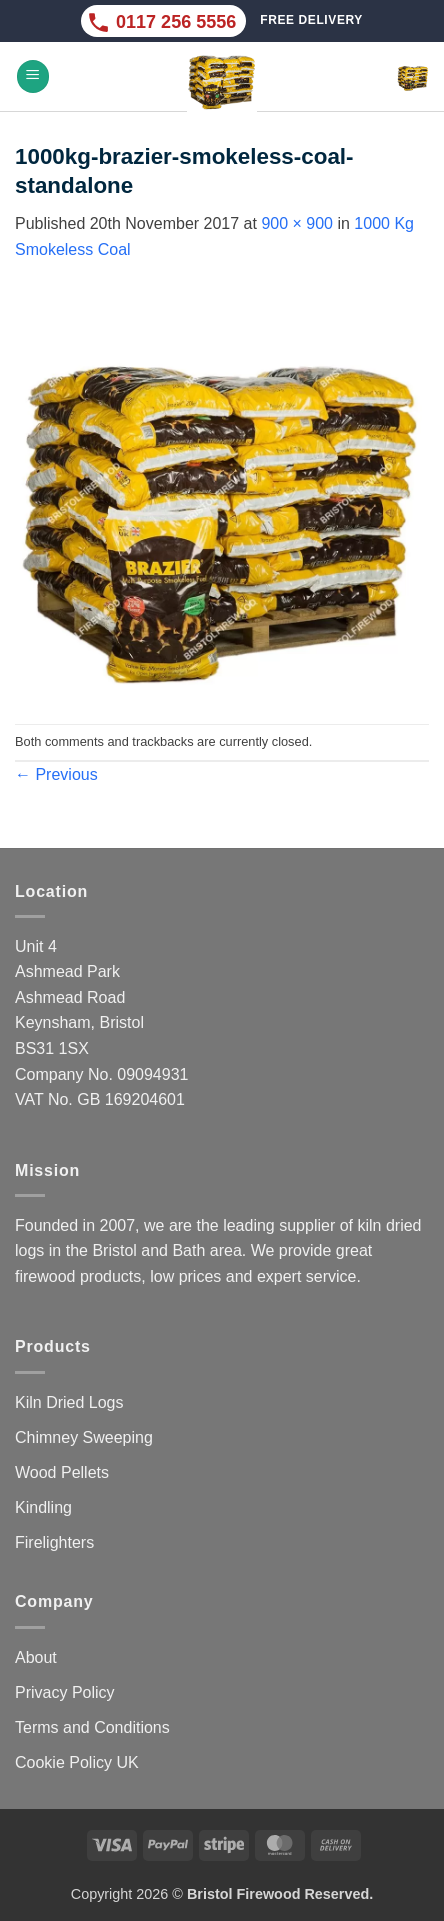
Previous (56, 774)
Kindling (43, 1507)
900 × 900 (297, 223)
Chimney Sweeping (84, 1437)
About (36, 1657)
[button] (33, 76)
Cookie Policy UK (77, 1762)
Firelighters (54, 1542)
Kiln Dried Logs (69, 1402)
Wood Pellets (62, 1472)
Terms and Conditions (92, 1727)
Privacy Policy (65, 1692)
